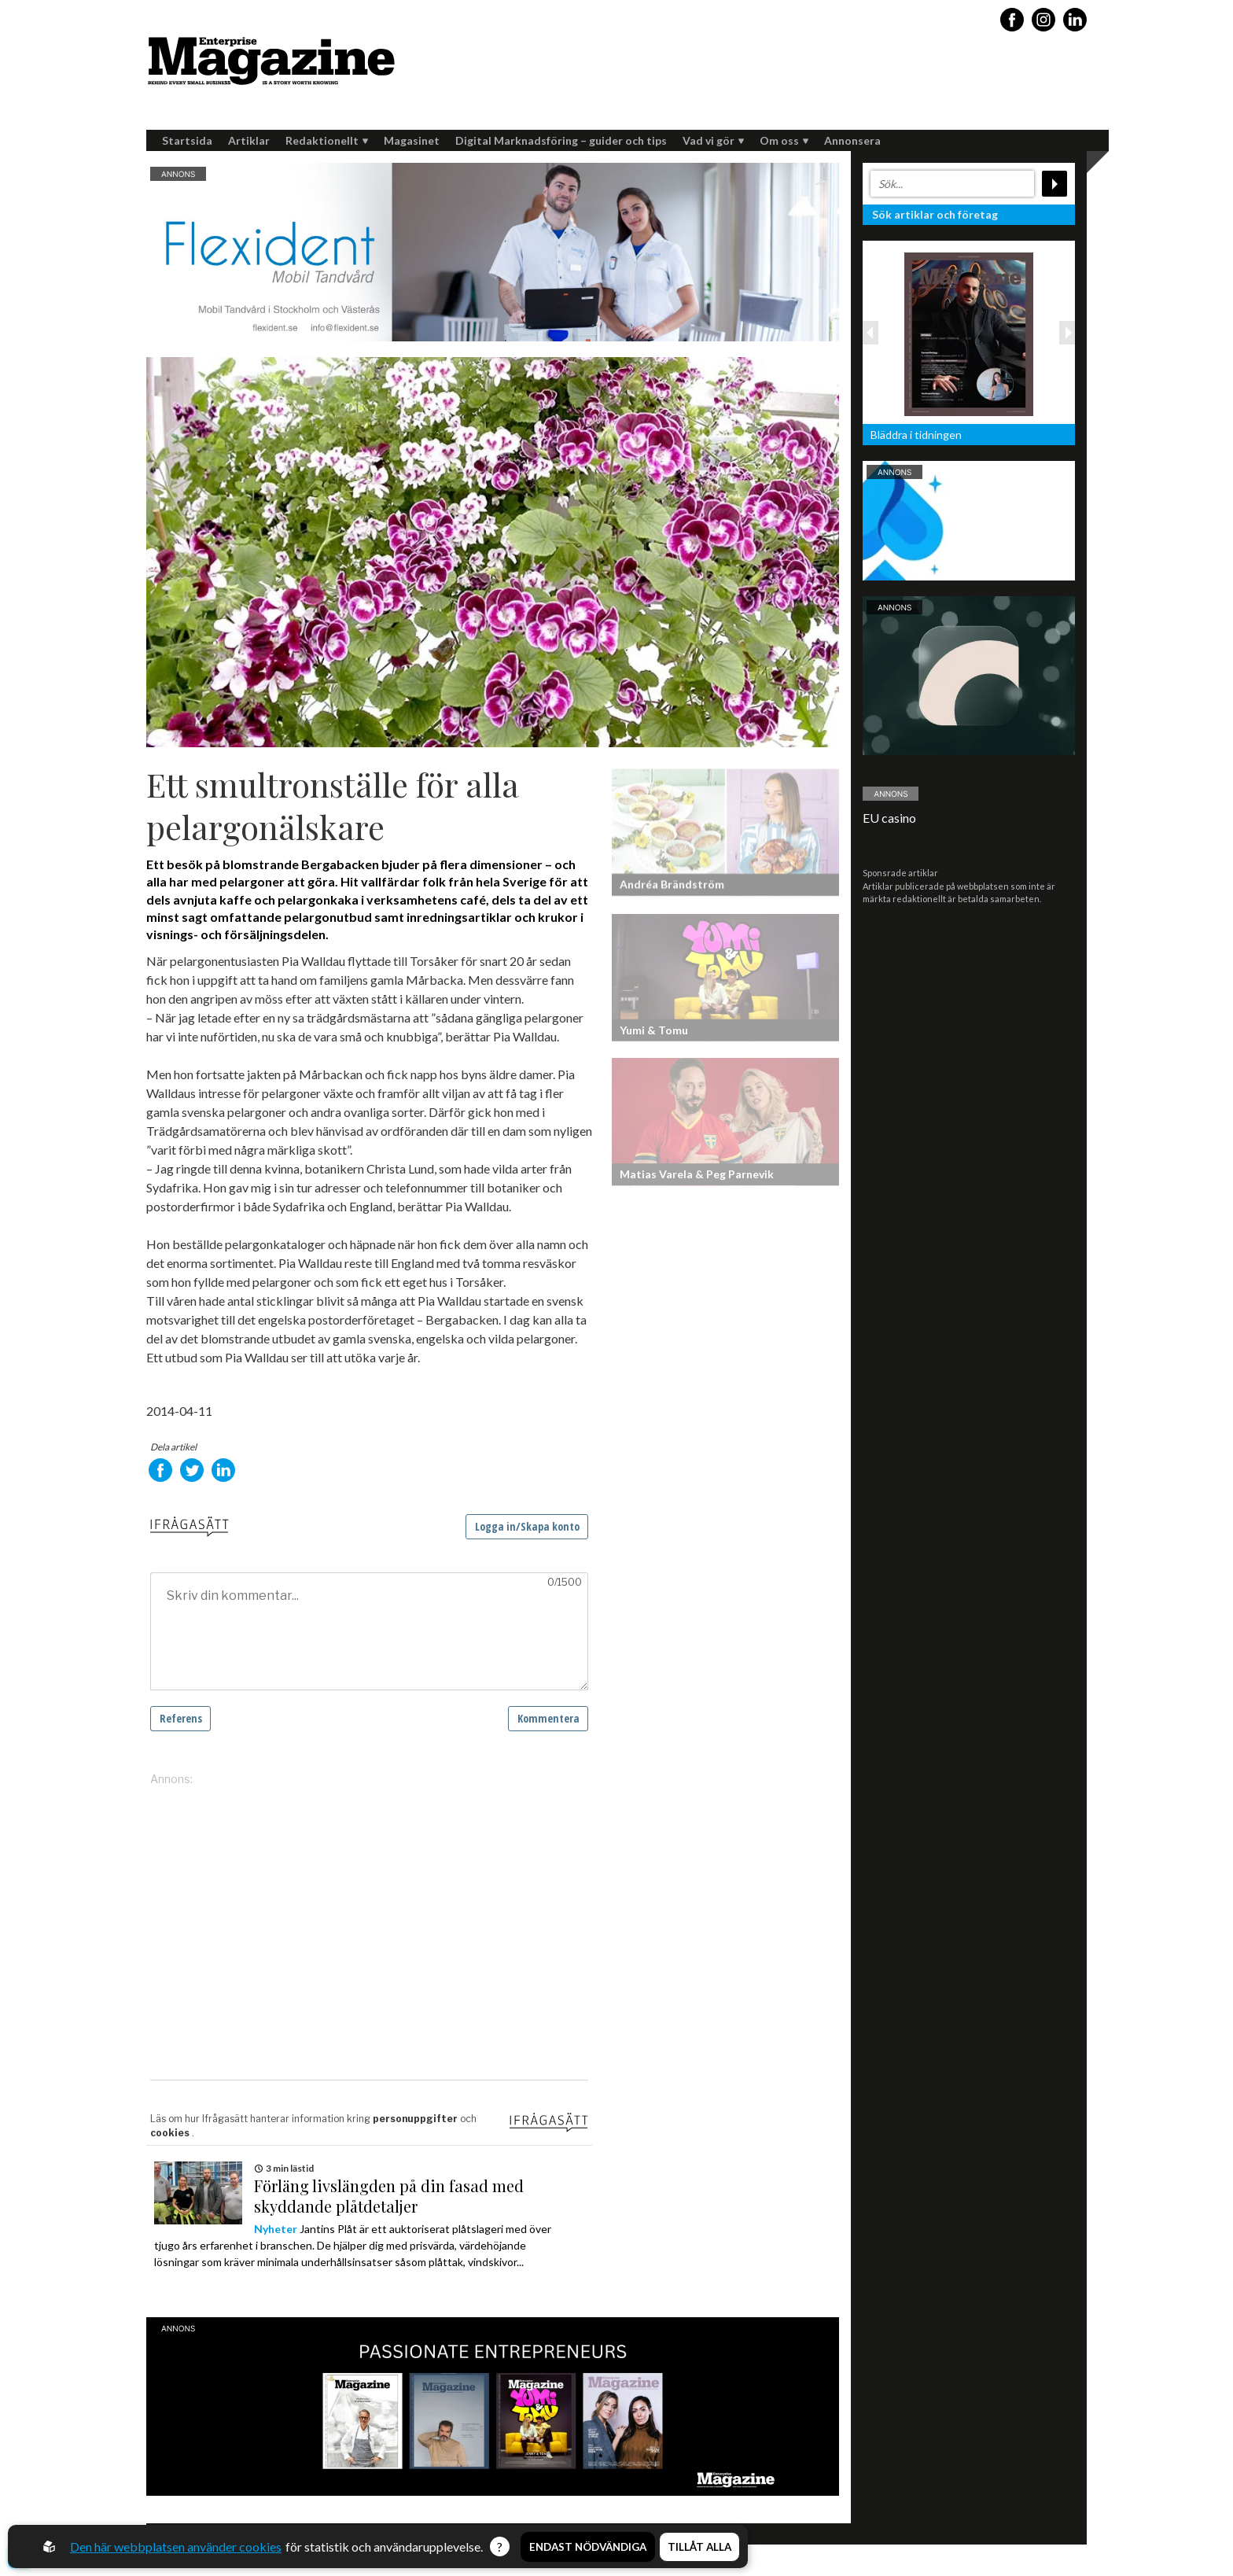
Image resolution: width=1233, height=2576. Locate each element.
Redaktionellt (326, 140)
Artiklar (249, 140)
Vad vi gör (713, 140)
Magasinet (412, 140)
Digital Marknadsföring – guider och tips (561, 140)
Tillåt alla (699, 2547)
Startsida (187, 140)
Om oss (784, 140)
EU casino (889, 817)
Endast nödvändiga (587, 2547)
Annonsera (852, 140)
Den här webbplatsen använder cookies (176, 2546)
